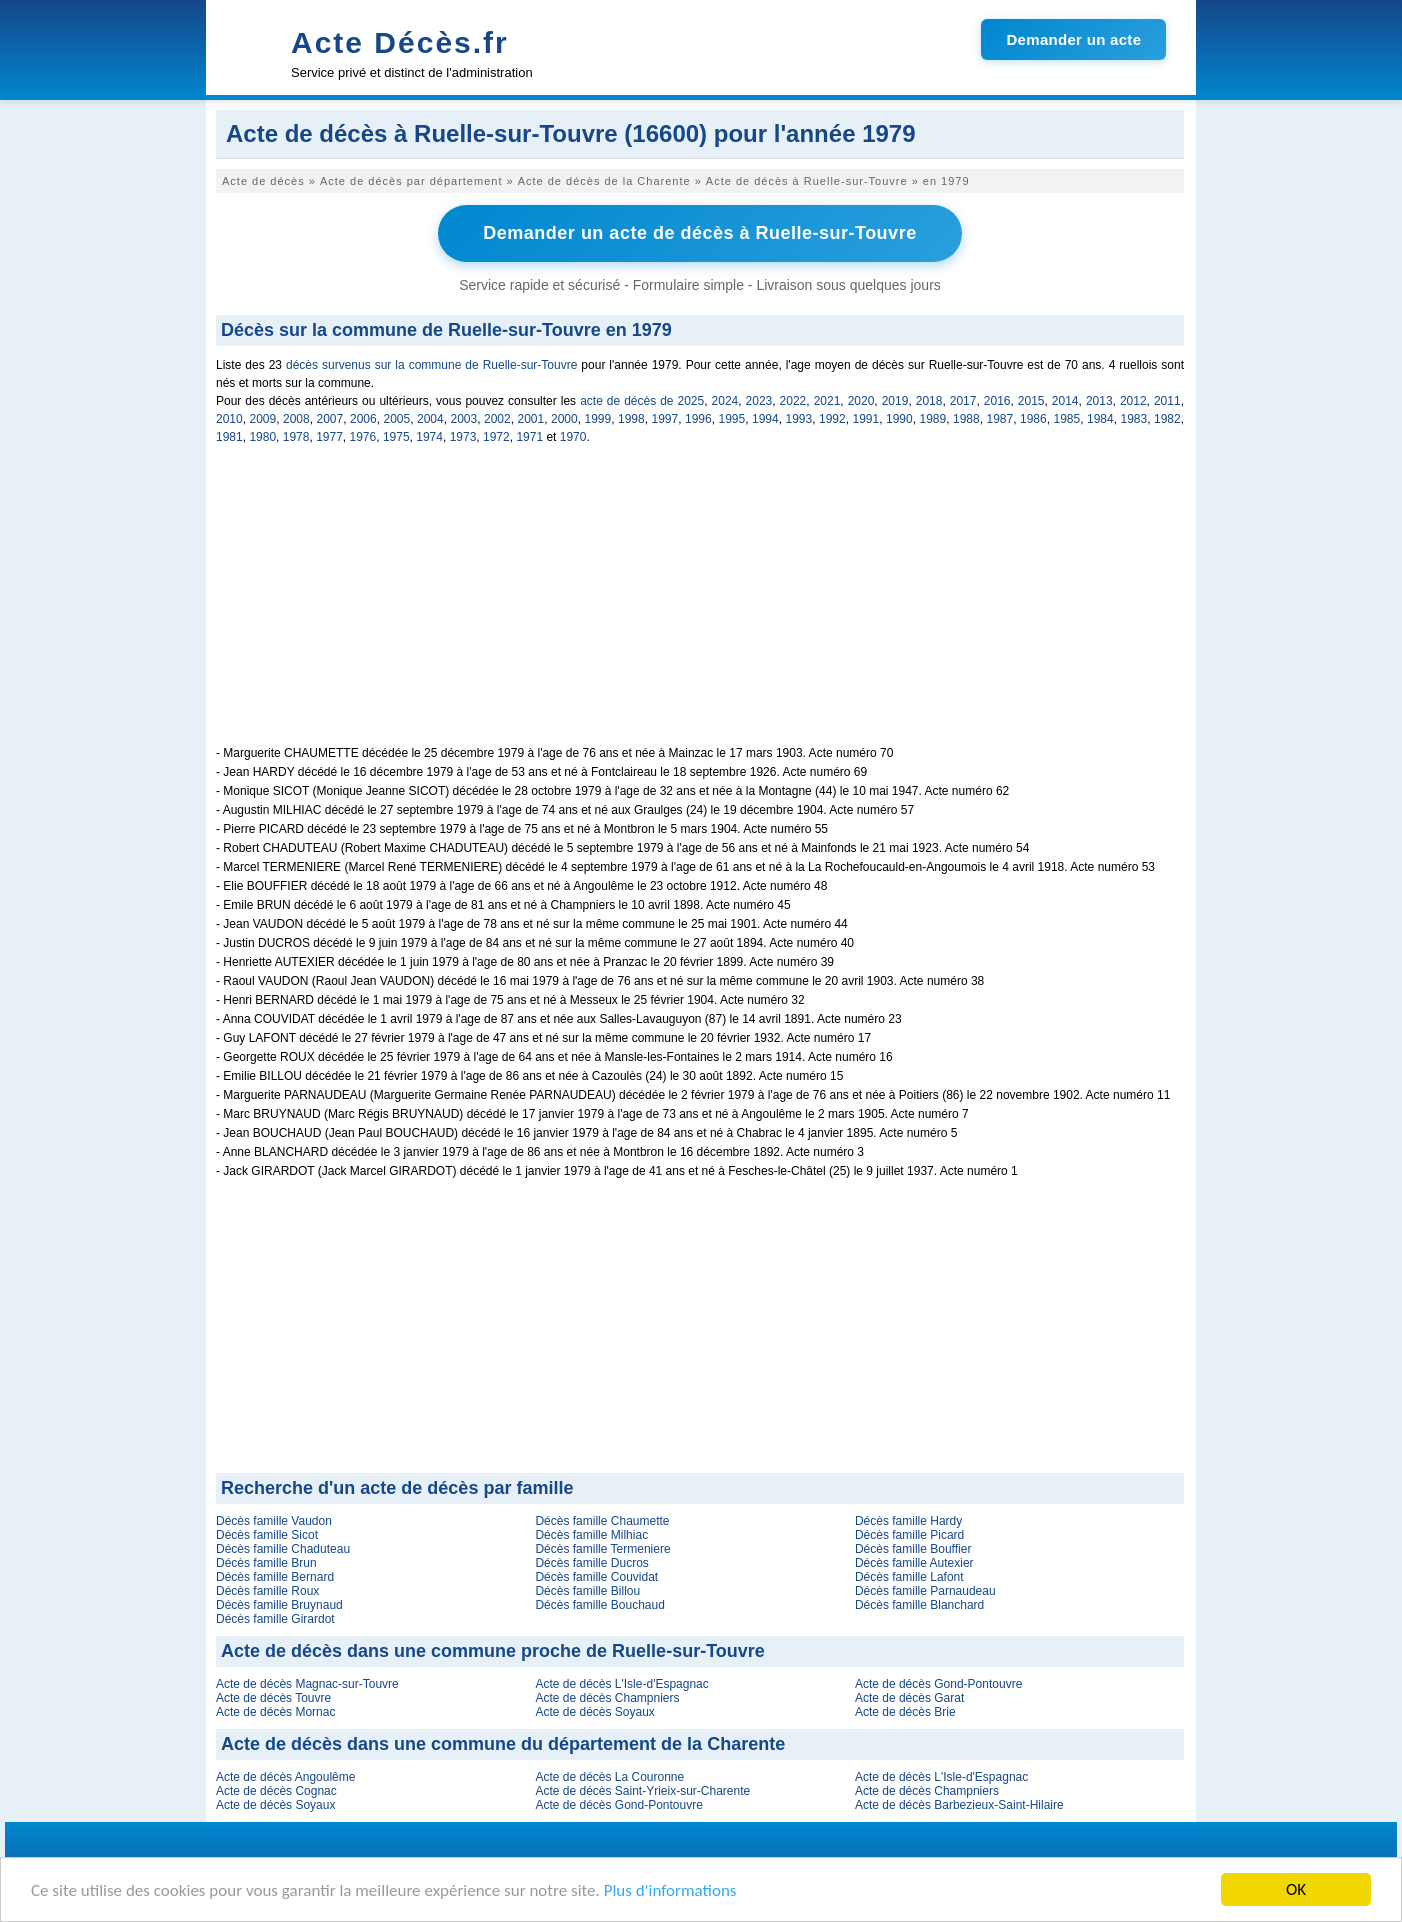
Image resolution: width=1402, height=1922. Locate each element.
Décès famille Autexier (914, 1563)
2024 (725, 401)
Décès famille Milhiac (591, 1535)
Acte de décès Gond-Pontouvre (938, 1684)
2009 (263, 419)
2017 (963, 401)
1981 (229, 437)
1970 (573, 437)
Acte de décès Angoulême (285, 1777)
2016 (997, 401)
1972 (496, 437)
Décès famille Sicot (267, 1535)
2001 (531, 419)
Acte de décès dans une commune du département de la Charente (503, 1744)
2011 (1167, 401)
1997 (665, 419)
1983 (1134, 419)
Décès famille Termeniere (602, 1549)
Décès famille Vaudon (274, 1521)
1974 (429, 437)
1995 (732, 419)
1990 (899, 419)
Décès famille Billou (587, 1591)
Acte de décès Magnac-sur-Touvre (307, 1684)
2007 (330, 419)
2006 (363, 419)
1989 (933, 419)
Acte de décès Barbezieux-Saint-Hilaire (959, 1805)
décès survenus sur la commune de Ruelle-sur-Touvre (431, 365)
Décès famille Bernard (275, 1577)
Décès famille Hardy (908, 1521)
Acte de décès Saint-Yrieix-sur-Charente (642, 1791)
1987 (1000, 419)
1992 (832, 419)
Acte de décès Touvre (273, 1698)
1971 (529, 437)
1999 (598, 419)
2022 (793, 401)
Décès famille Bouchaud (599, 1605)
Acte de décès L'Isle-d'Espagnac (621, 1684)
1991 (866, 419)
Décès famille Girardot (275, 1619)
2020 (861, 401)
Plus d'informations (670, 1890)
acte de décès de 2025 (642, 401)
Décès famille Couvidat (596, 1577)
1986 (1033, 419)
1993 (799, 419)
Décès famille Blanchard (919, 1605)
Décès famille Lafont (909, 1577)
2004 (430, 419)
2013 (1099, 401)
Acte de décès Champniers (607, 1698)
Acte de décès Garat (909, 1698)
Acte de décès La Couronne (609, 1777)
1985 (1067, 419)
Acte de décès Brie (905, 1712)
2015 (1031, 401)
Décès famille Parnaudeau (925, 1591)
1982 (1167, 419)
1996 (698, 419)
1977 (329, 437)
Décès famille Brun (266, 1563)
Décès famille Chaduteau (283, 1549)
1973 (463, 437)
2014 (1065, 401)
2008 (296, 419)
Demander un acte (1073, 39)
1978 (296, 437)
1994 (765, 419)
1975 (396, 437)
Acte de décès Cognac (276, 1791)
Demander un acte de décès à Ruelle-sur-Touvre (699, 233)
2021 (827, 401)
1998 (631, 419)
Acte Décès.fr (400, 42)
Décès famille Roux (267, 1591)
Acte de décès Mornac (275, 1712)
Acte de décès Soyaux (594, 1712)
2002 (497, 419)
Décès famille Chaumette (602, 1521)
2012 (1133, 401)
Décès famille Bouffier (913, 1549)
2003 (464, 419)
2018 (929, 401)
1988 (966, 419)
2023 (759, 401)
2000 (564, 419)
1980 (262, 437)
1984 (1100, 419)
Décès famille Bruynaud (279, 1605)
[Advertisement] (700, 606)
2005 (397, 419)
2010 (229, 419)
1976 (363, 437)
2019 (895, 401)
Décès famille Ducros (591, 1563)
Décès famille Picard (909, 1535)
